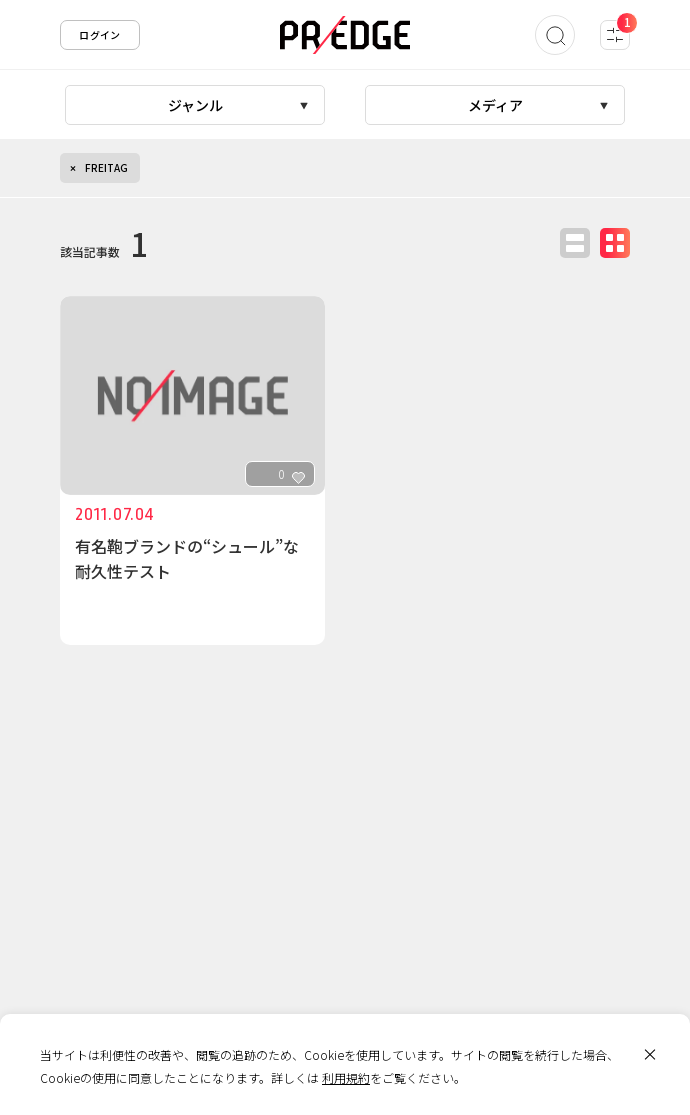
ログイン (100, 34)
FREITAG (106, 167)
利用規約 (346, 1077)
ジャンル (195, 105)
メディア (495, 105)
